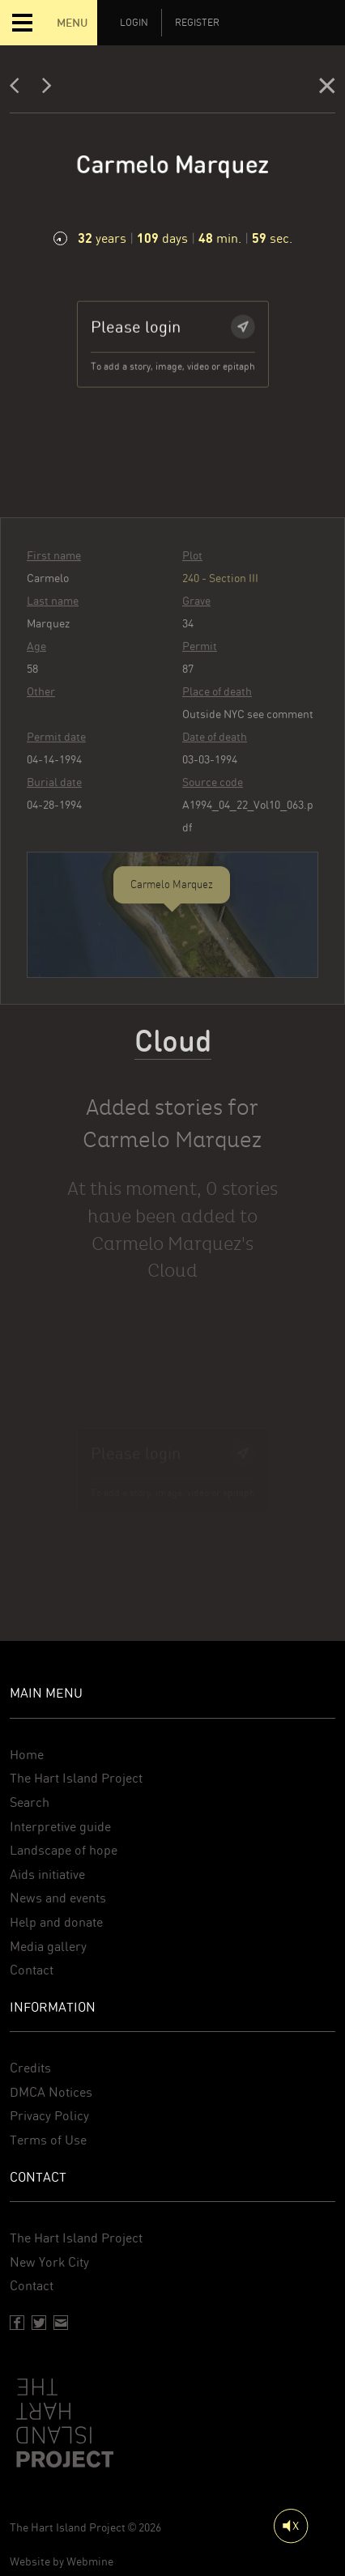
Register (197, 22)
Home (27, 1754)
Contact (31, 1970)
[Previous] (19, 89)
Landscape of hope (63, 1850)
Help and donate (56, 1922)
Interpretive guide (60, 1826)
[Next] (47, 89)
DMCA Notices (51, 2092)
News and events (58, 1898)
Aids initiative (47, 1874)
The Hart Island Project (76, 1778)
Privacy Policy (49, 2115)
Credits (30, 2068)
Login (134, 22)
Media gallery (48, 1946)
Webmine (89, 2561)
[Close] (327, 89)
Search (29, 1802)
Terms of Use (48, 2140)
